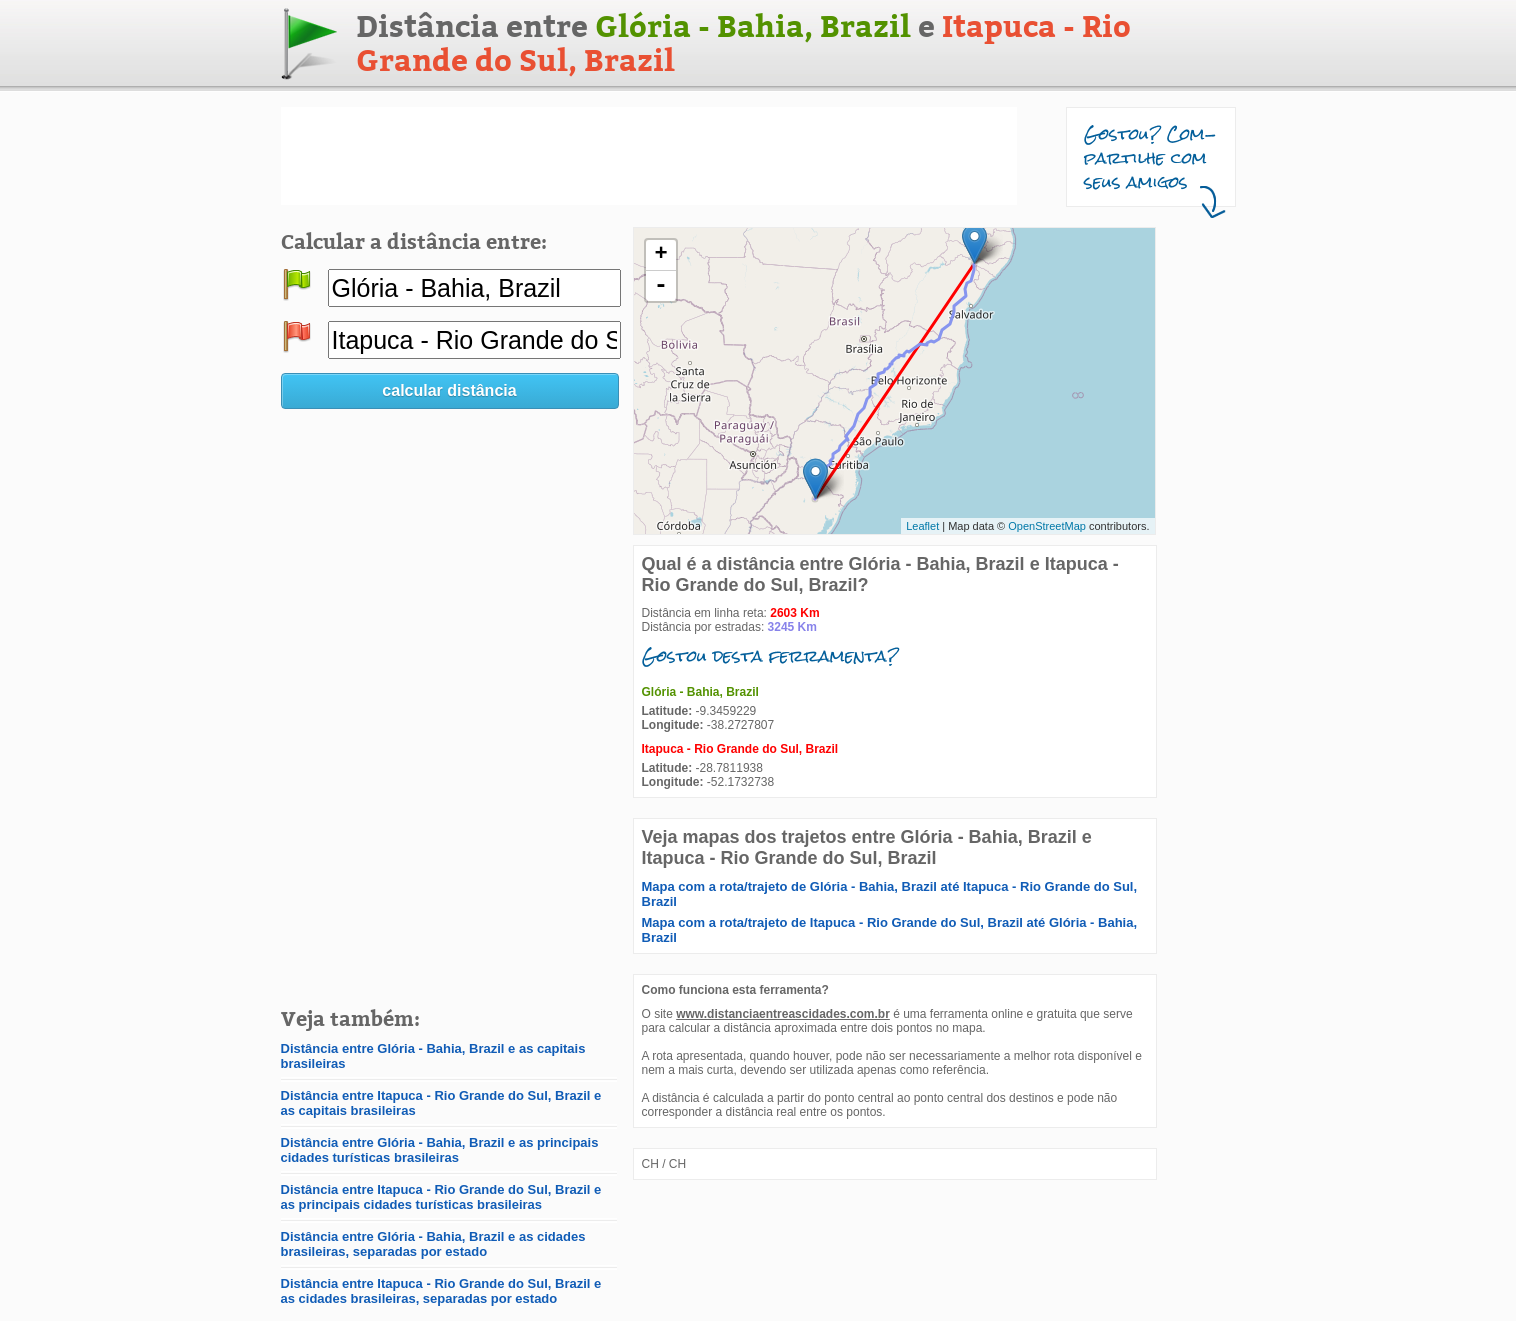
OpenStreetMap (1047, 526)
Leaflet (922, 526)
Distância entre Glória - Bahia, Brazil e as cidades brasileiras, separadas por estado (433, 1244)
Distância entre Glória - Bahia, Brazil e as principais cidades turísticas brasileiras (440, 1150)
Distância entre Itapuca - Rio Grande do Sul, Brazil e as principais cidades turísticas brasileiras (441, 1197)
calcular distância (449, 390)
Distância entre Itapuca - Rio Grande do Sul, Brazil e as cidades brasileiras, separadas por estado (441, 1291)
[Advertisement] (649, 156)
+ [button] (660, 255)
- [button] (661, 286)
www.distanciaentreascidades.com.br (783, 1014)
